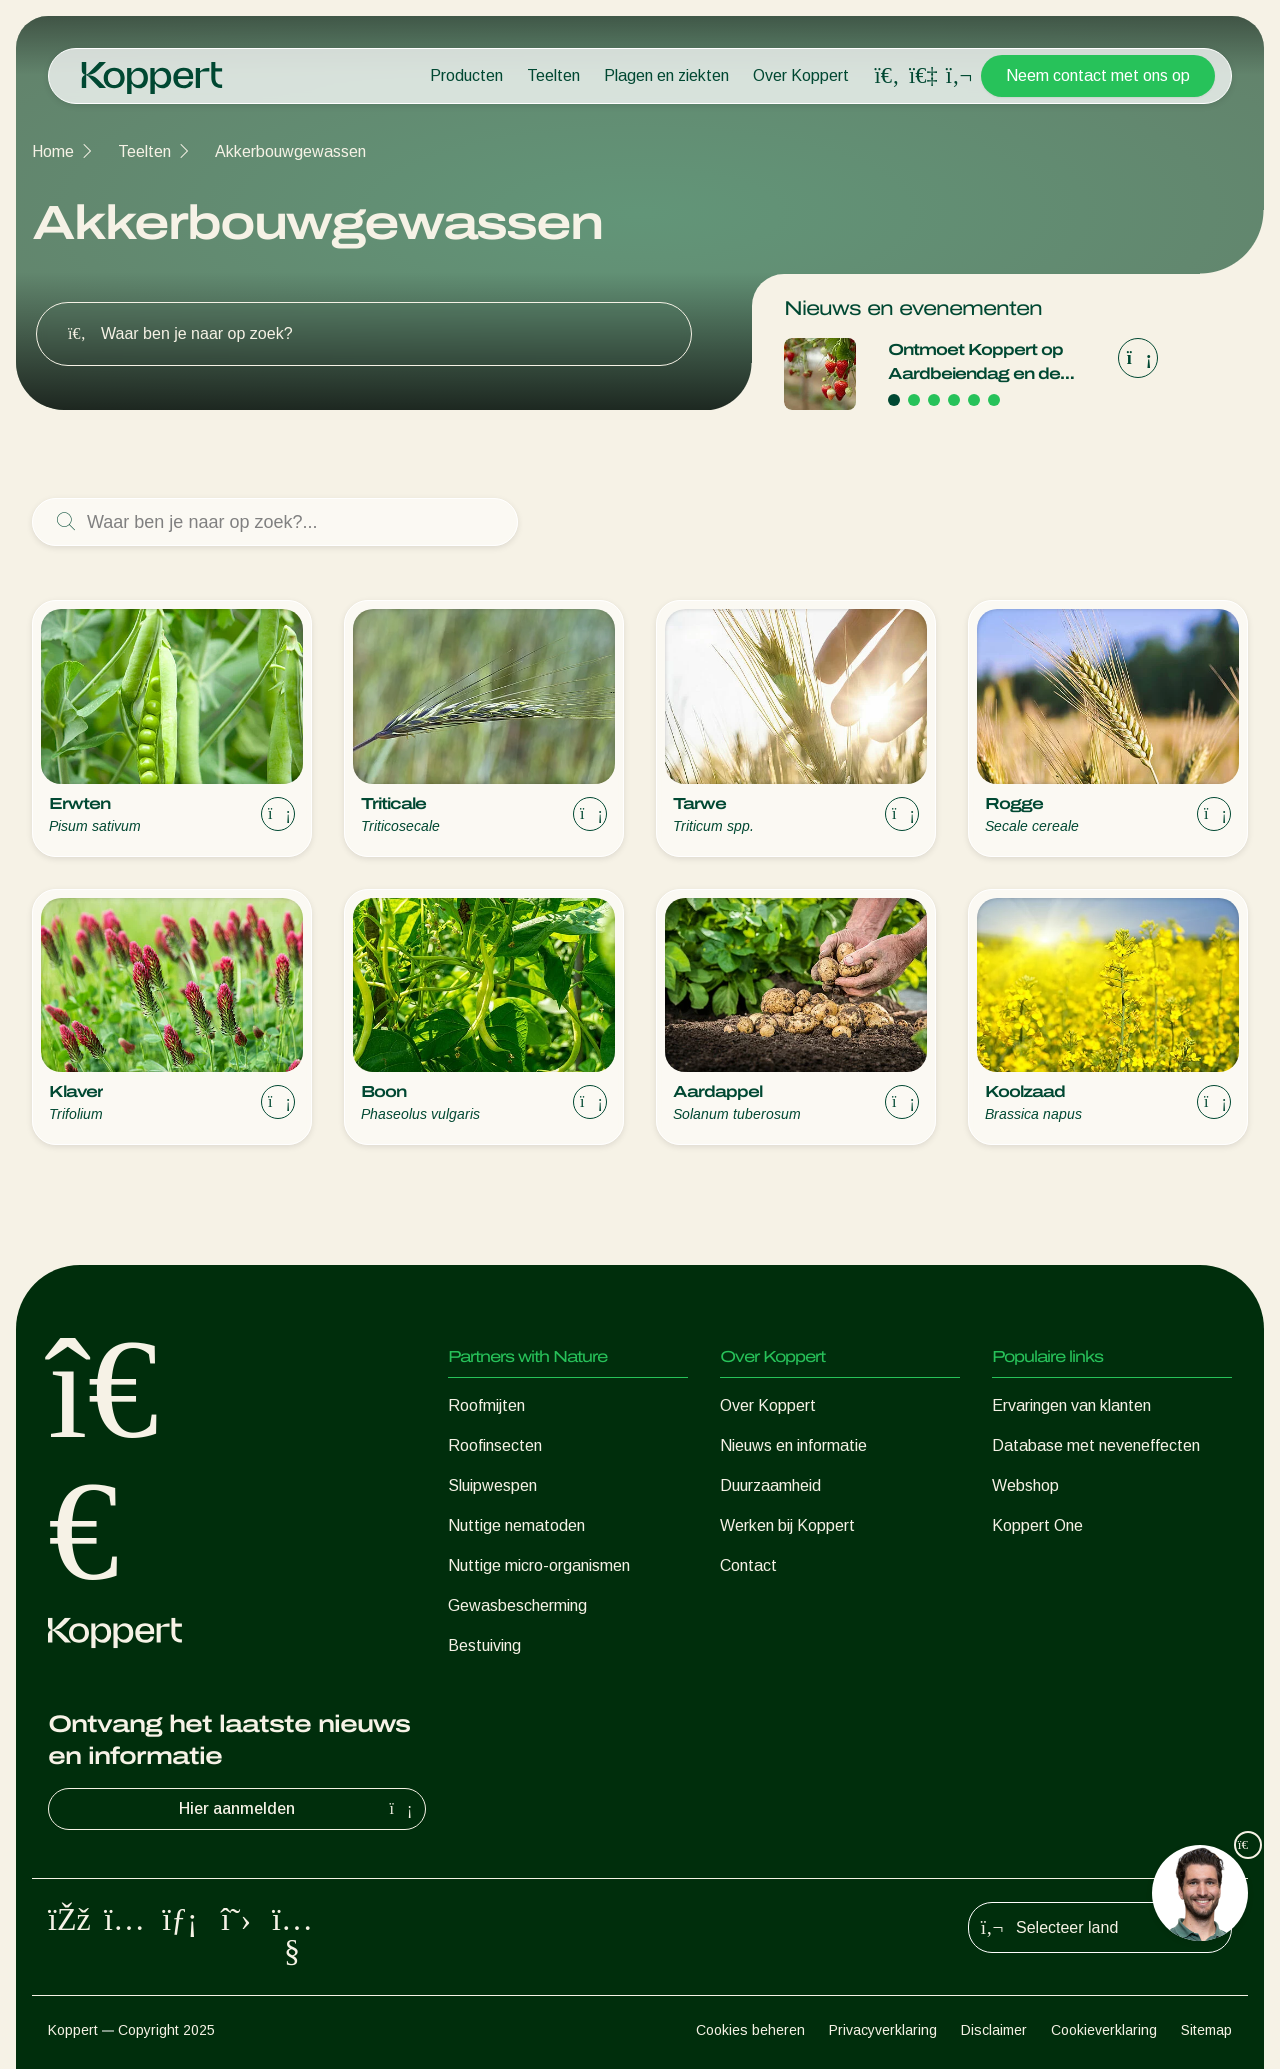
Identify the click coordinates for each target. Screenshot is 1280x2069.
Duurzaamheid (770, 1485)
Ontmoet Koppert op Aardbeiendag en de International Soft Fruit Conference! (980, 363)
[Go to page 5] (974, 400)
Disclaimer (994, 2030)
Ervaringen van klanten (1071, 1405)
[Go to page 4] (954, 400)
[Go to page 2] (914, 400)
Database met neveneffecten (1096, 1445)
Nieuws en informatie (793, 1445)
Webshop (1025, 1485)
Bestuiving (484, 1645)
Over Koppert (801, 75)
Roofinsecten (495, 1445)
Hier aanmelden (298, 1809)
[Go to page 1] (894, 400)
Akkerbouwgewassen (290, 151)
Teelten (553, 75)
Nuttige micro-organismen (539, 1565)
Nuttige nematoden (516, 1525)
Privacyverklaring (883, 2030)
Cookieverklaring (1104, 2030)
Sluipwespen (492, 1485)
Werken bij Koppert (787, 1525)
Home (53, 151)
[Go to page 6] (994, 400)
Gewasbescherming (517, 1605)
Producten (466, 75)
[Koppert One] (923, 75)
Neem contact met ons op (1098, 75)
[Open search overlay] (887, 76)
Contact (748, 1565)
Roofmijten (486, 1405)
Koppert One (1037, 1525)
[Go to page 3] (934, 400)
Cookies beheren (750, 2030)
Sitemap (1206, 2030)
